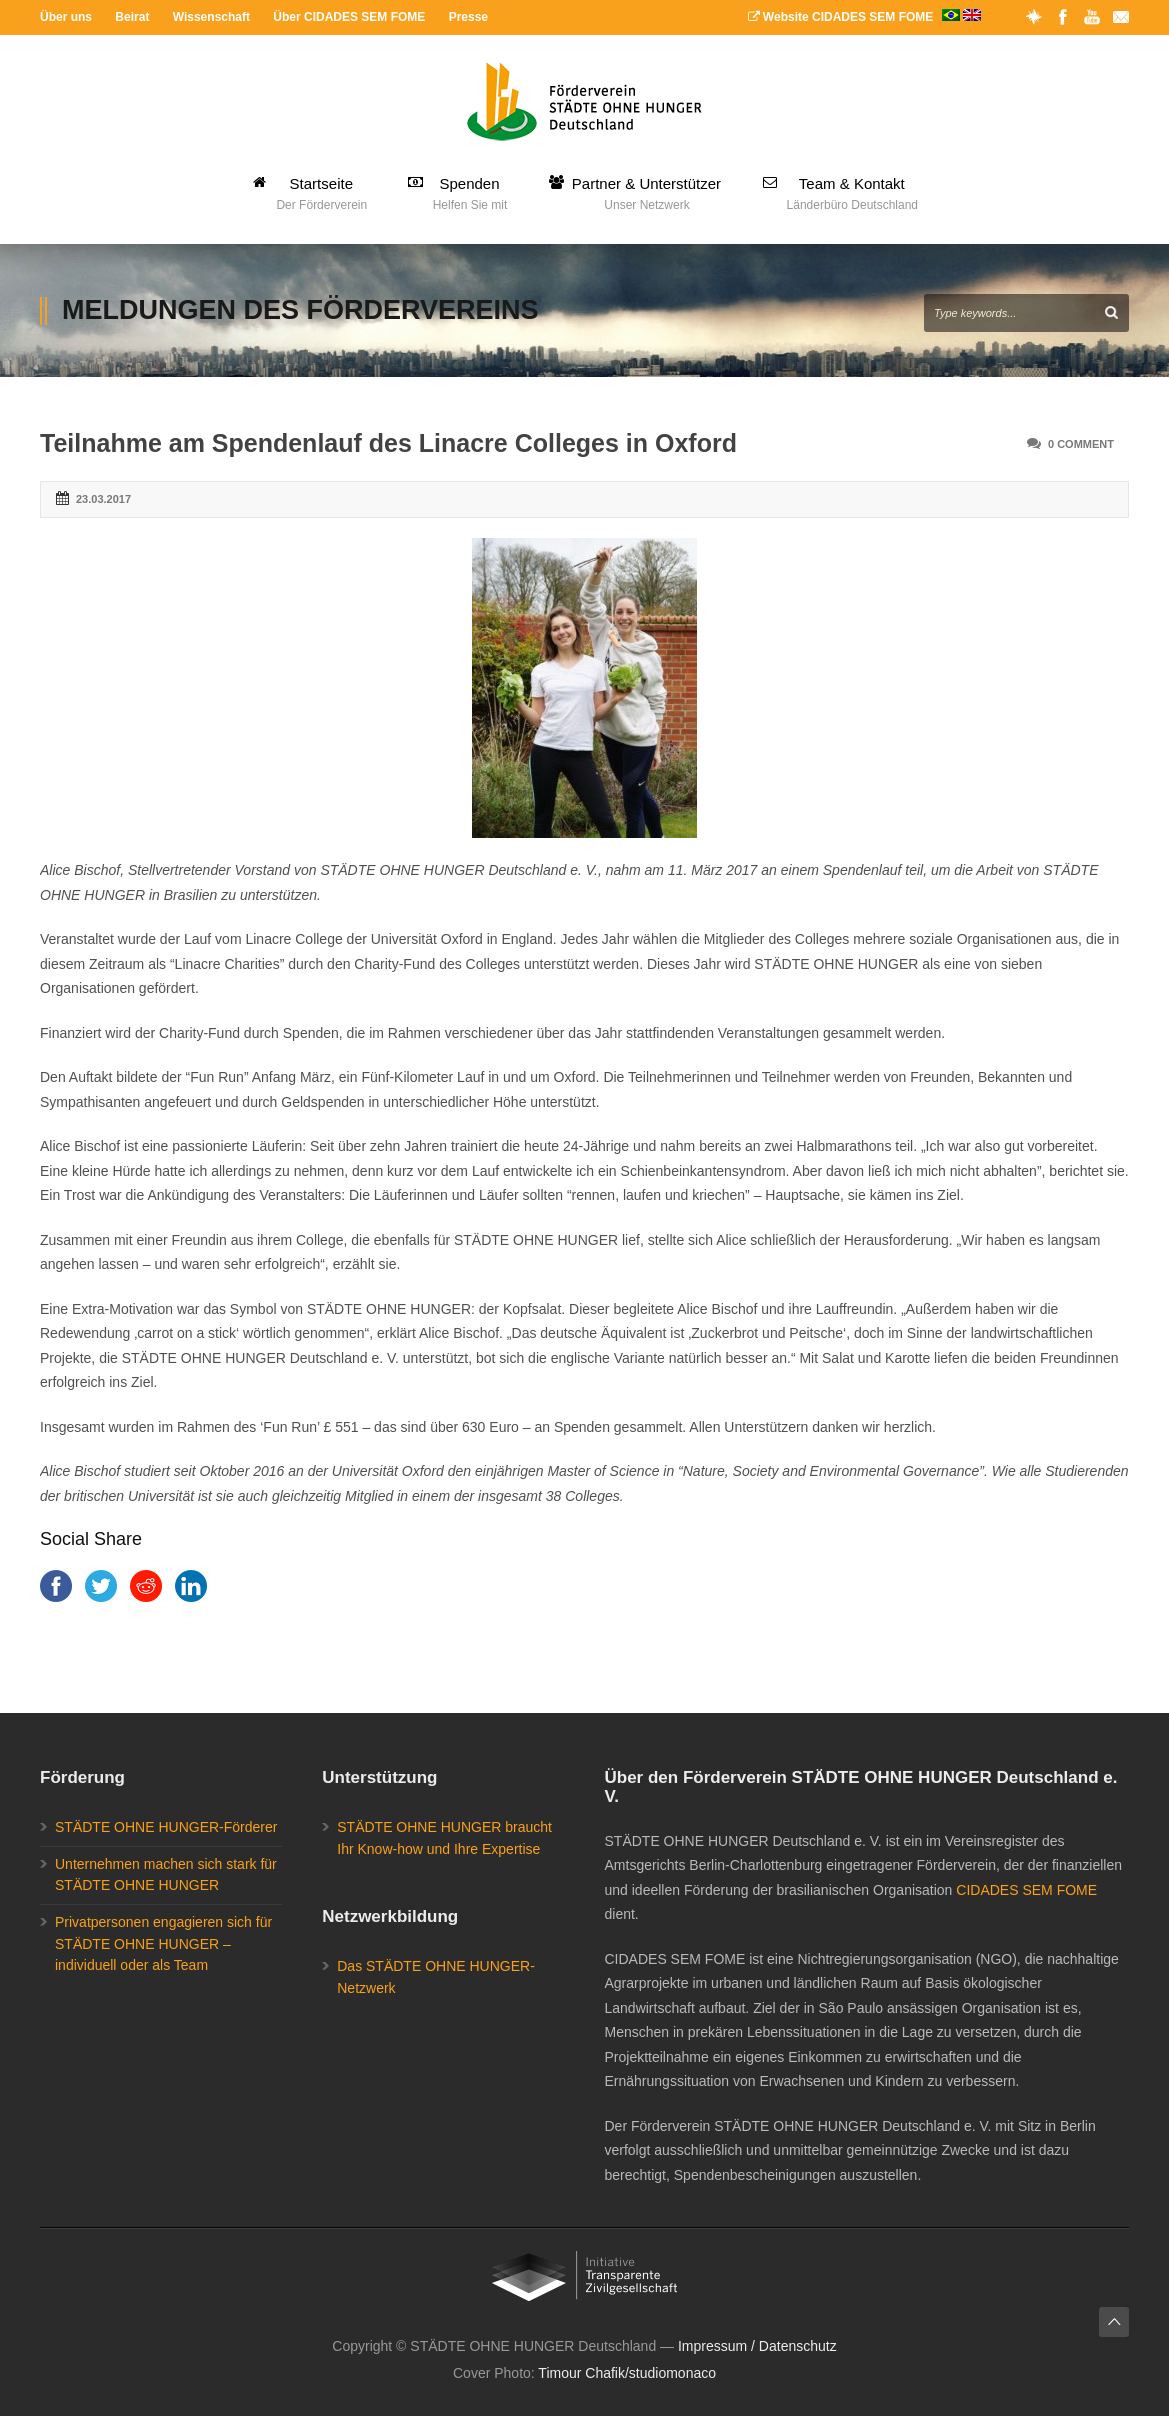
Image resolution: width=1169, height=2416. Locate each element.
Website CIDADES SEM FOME (864, 17)
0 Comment (1081, 444)
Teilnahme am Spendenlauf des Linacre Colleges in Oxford (388, 443)
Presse (468, 17)
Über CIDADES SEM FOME (349, 17)
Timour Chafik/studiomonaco (627, 2373)
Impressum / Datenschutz (757, 2346)
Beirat (132, 17)
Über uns (66, 17)
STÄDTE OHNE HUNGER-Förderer (166, 1827)
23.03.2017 (103, 499)
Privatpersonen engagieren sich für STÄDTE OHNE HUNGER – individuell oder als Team (163, 1943)
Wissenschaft (211, 17)
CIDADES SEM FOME (1026, 1890)
